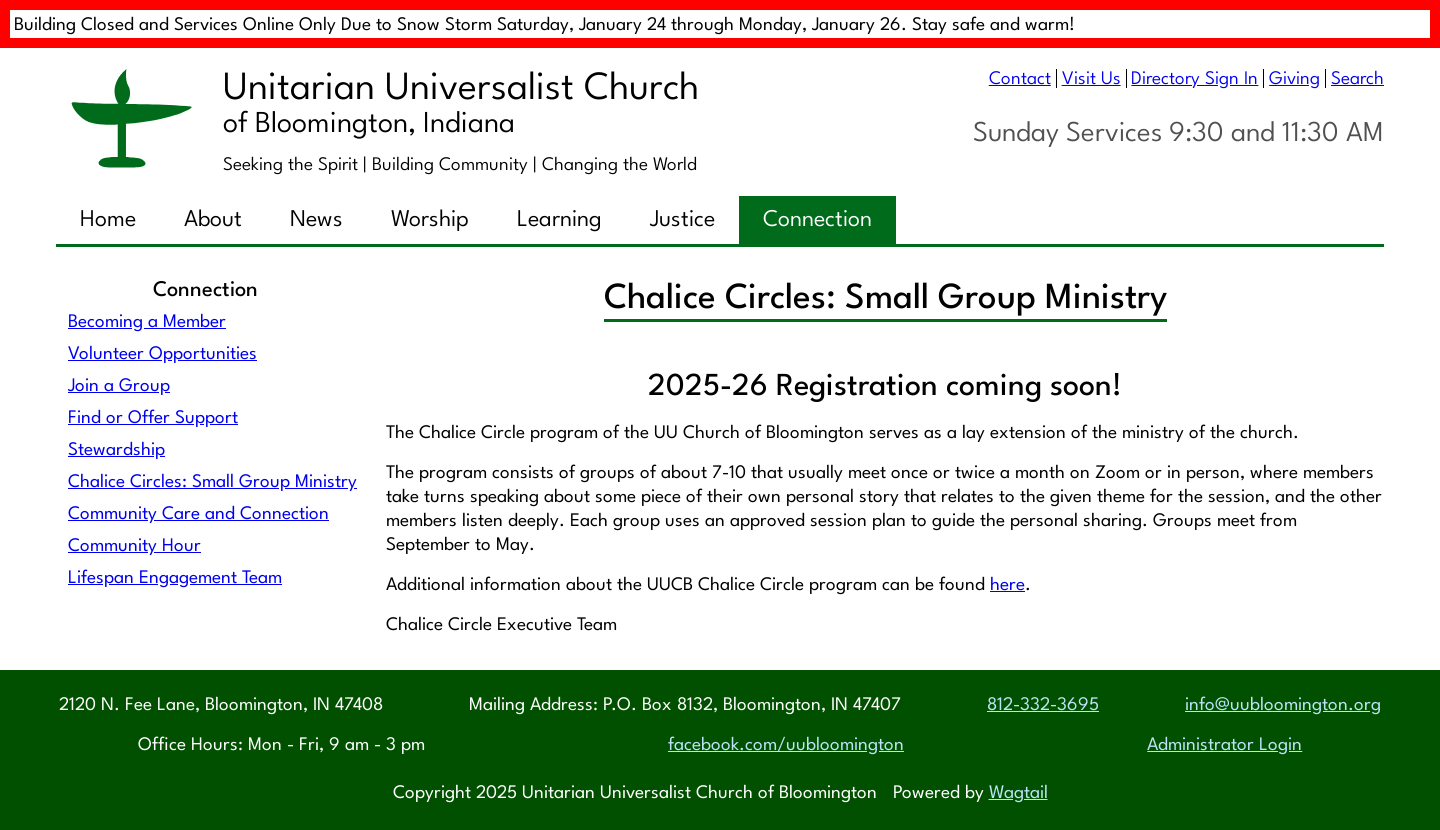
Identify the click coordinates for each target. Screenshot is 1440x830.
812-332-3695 (1043, 705)
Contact (1020, 79)
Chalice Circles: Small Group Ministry (212, 482)
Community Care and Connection (198, 514)
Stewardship (116, 450)
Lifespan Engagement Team (175, 578)
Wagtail (1018, 793)
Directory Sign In (1194, 79)
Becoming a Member (147, 322)
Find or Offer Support (153, 418)
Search (1357, 79)
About (213, 220)
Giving (1294, 79)
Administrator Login (1224, 745)
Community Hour (134, 546)
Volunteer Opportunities (162, 354)
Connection (817, 220)
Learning (559, 220)
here (1007, 585)
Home (108, 220)
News (316, 220)
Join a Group (119, 386)
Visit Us (1091, 79)
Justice (682, 220)
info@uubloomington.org (1283, 705)
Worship (430, 220)
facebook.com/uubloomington (786, 745)
